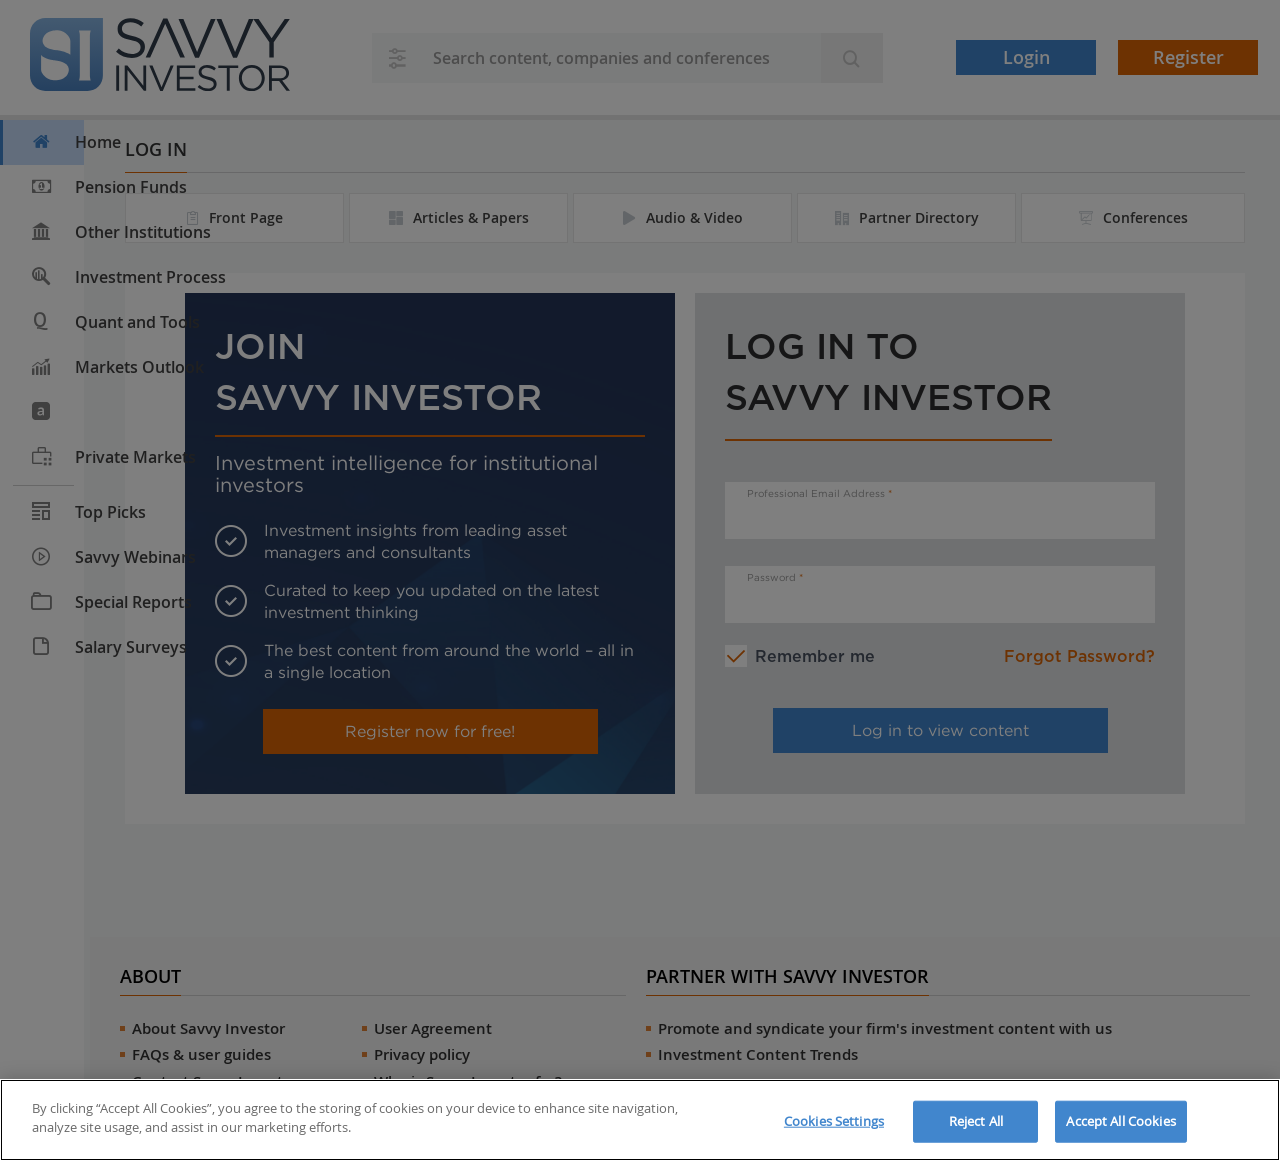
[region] (640, 1120)
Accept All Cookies (1120, 1121)
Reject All (976, 1121)
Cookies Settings (834, 1121)
